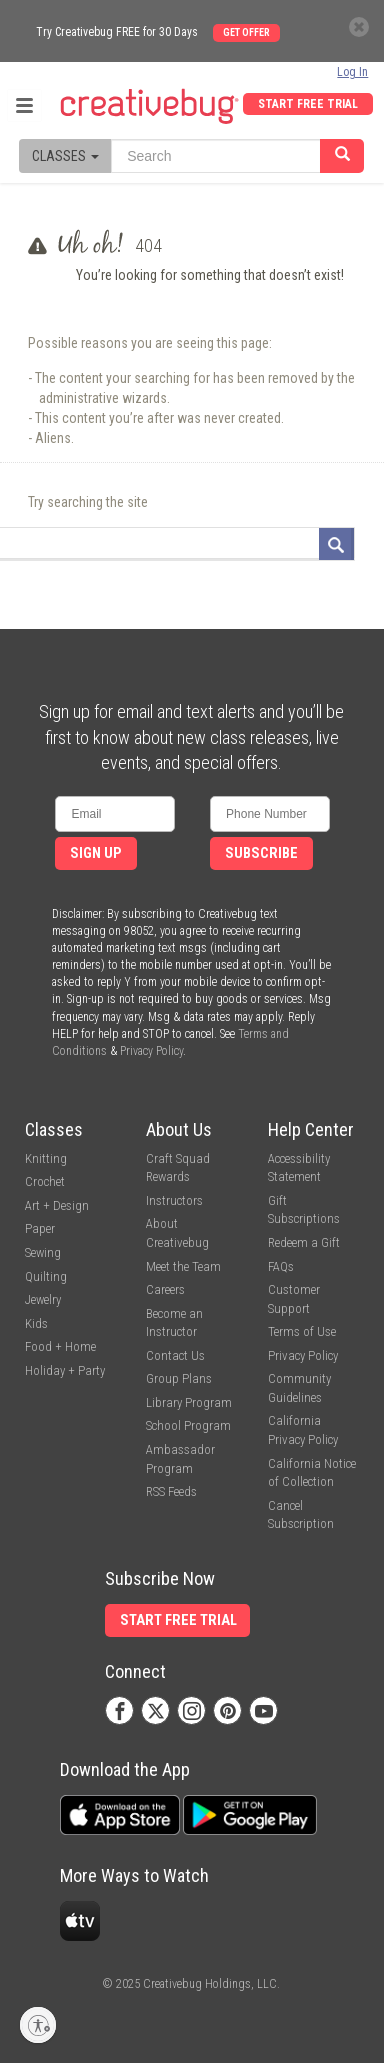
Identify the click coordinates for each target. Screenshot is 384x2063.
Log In (352, 72)
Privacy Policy (151, 1051)
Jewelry (43, 1299)
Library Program (189, 1402)
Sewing (43, 1252)
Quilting (46, 1276)
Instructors (174, 1200)
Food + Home (60, 1346)
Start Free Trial (308, 104)
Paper (40, 1228)
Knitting (46, 1158)
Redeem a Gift (304, 1242)
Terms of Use (302, 1331)
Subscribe (261, 853)
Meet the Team (183, 1266)
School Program (188, 1425)
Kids (36, 1323)
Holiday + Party (65, 1370)
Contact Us (175, 1355)
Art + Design (57, 1205)
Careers (165, 1289)
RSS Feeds (171, 1491)
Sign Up (96, 853)
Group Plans (179, 1378)
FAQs (281, 1266)
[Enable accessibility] (38, 2025)
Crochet (45, 1181)
